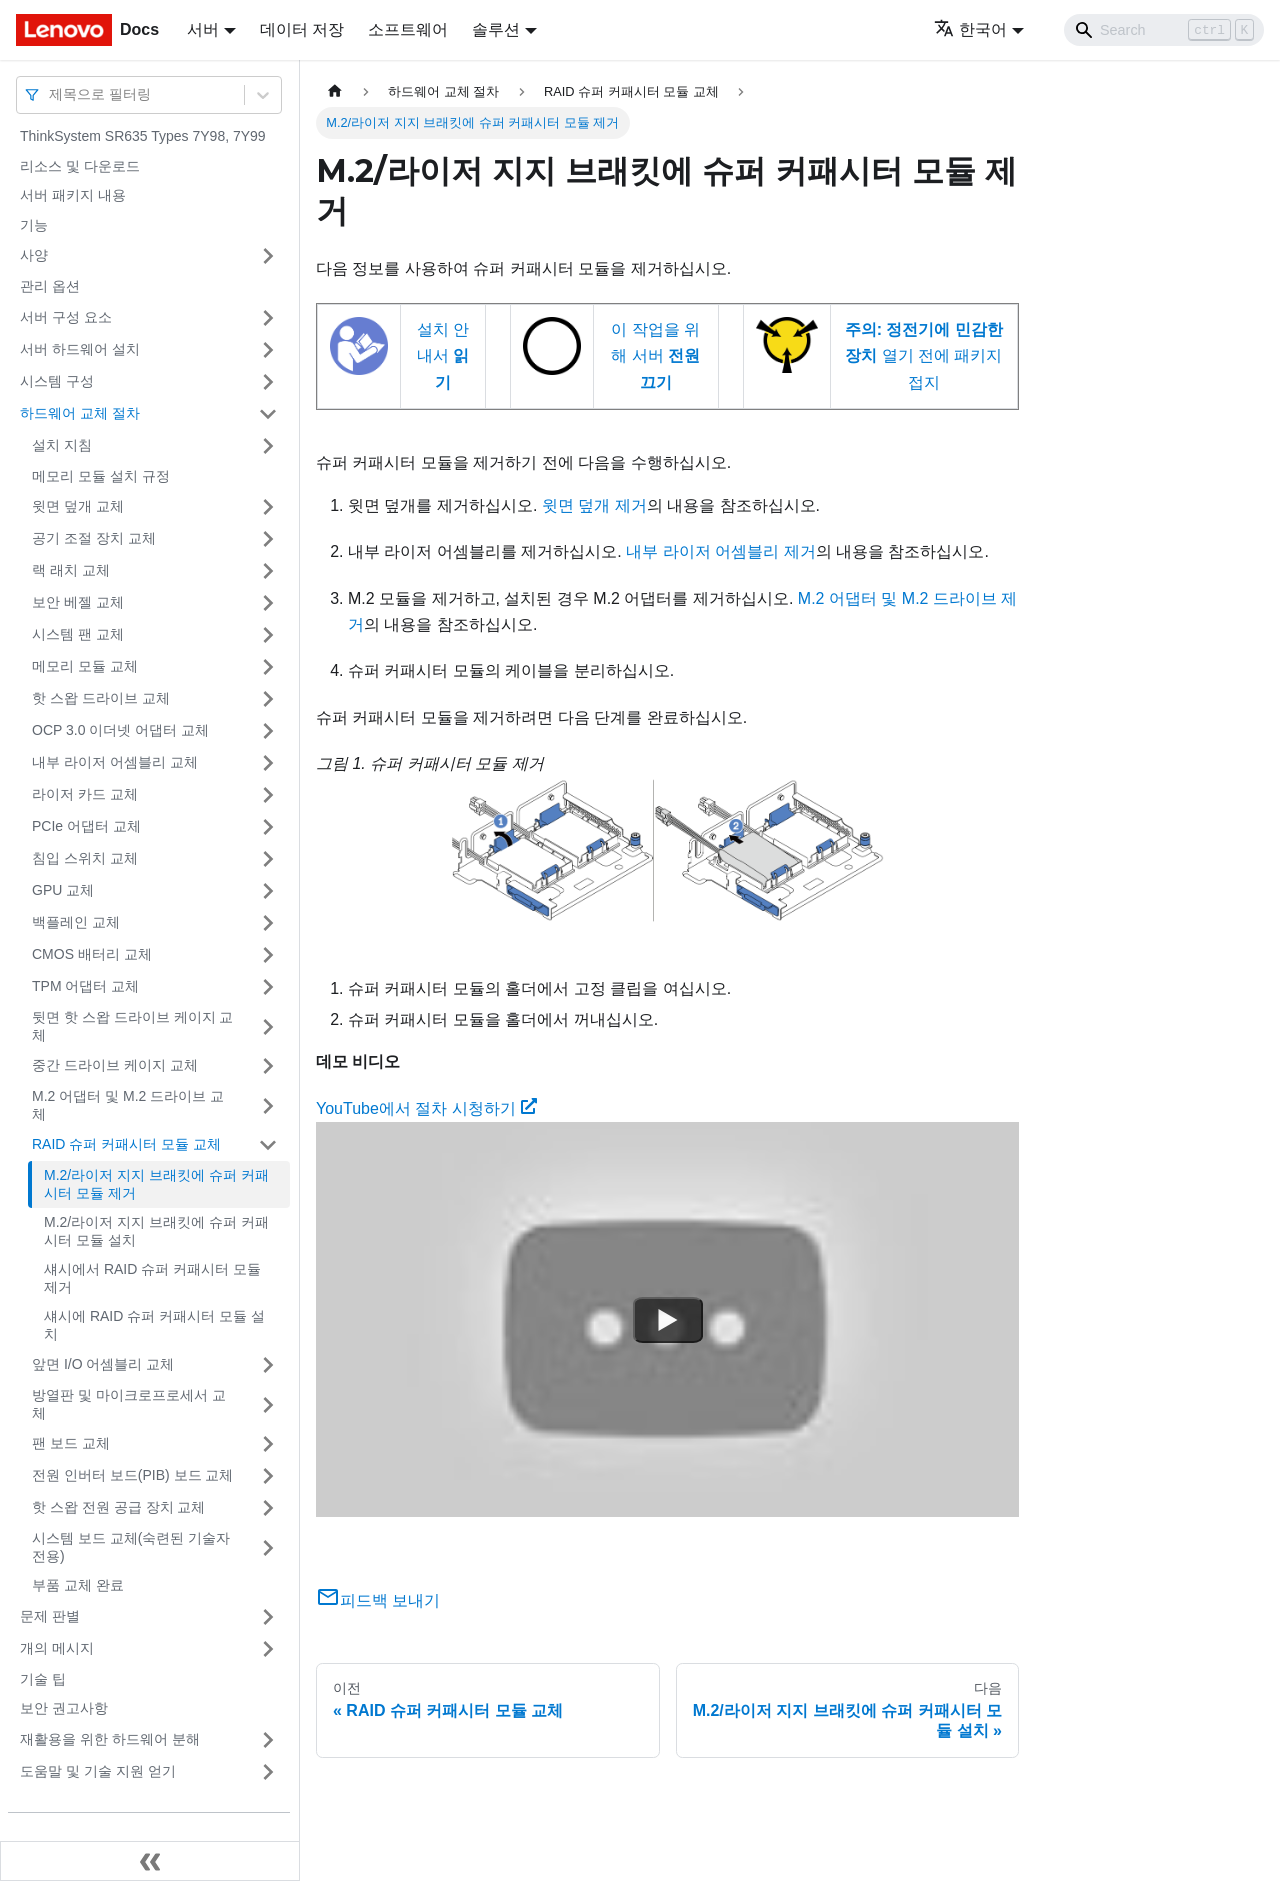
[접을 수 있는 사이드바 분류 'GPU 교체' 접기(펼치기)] (268, 891)
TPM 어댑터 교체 (85, 986)
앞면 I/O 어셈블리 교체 (103, 1364)
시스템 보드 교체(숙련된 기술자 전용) (131, 1547)
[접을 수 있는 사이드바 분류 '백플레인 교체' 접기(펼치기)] (268, 923)
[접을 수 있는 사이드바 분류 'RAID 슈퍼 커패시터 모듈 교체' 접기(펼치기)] (268, 1145)
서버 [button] (203, 29)
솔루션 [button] (496, 29)
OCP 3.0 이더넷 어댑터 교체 (120, 730)
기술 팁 (43, 1679)
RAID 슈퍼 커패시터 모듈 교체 (126, 1144)
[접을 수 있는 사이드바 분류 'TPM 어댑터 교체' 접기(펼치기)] (268, 987)
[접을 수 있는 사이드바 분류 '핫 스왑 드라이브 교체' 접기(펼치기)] (268, 699)
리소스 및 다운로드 (80, 166)
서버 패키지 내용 (73, 195)
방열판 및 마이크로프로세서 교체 (129, 1404)
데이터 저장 (302, 29)
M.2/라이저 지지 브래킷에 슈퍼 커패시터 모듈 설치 (156, 1231)
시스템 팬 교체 (78, 634)
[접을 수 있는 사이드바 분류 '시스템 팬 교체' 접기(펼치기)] (268, 635)
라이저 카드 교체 (85, 794)
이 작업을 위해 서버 (655, 356)
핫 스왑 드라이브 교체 (101, 698)
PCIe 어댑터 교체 (86, 826)
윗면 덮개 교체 (78, 506)
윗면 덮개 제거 (594, 505)
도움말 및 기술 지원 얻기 (98, 1771)
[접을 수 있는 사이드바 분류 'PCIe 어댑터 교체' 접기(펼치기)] (268, 827)
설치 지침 (62, 445)
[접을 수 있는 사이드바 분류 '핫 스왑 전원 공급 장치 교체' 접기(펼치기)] (268, 1508)
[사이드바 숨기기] (150, 1861)
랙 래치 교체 (71, 570)
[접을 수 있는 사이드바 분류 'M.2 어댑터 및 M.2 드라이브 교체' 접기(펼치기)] (268, 1105)
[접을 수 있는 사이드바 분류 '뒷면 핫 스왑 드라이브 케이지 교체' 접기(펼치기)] (268, 1026)
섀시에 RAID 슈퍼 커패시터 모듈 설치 (154, 1325)
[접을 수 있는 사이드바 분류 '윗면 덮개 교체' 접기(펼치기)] (268, 507)
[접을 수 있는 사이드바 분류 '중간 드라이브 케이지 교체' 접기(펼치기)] (268, 1066)
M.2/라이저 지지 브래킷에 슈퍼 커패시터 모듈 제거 (156, 1184)
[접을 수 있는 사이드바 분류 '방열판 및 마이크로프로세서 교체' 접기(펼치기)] (268, 1404)
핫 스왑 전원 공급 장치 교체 (118, 1507)
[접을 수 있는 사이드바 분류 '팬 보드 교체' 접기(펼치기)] (268, 1444)
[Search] (1164, 30)
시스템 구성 (57, 381)
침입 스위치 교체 (85, 858)
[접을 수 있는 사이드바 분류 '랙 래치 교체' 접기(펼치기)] (268, 571)
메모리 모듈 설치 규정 (101, 476)
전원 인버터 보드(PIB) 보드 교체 (132, 1475)
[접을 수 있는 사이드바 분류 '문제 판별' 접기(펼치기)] (268, 1617)
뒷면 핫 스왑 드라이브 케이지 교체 (132, 1026)
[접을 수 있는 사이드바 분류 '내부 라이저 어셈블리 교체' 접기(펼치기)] (268, 763)
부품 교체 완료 (78, 1585)
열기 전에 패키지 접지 (924, 356)
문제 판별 (50, 1616)
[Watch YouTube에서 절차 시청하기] (668, 1320)
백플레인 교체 (76, 922)
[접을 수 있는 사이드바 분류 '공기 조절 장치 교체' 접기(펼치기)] (268, 539)
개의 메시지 (57, 1648)
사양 (34, 255)
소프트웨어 (408, 29)
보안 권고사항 (64, 1708)
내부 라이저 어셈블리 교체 (115, 762)
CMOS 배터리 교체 (92, 954)
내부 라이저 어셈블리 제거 (720, 551)
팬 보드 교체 (71, 1443)
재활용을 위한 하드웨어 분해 (110, 1739)
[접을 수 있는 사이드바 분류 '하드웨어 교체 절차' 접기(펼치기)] (268, 414)
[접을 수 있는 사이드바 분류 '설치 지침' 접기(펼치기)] (268, 446)
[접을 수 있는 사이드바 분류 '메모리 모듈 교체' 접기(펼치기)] (268, 667)
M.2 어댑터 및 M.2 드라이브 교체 (128, 1105)
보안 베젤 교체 (78, 602)
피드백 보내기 (378, 1600)
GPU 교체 (63, 890)
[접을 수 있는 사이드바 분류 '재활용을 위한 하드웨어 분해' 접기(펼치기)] (268, 1740)
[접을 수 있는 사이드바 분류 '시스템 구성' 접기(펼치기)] (268, 382)
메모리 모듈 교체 (85, 666)
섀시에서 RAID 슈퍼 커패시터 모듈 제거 (152, 1278)
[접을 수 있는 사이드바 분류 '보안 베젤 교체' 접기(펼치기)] (268, 603)
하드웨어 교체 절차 (80, 413)
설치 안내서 (443, 356)
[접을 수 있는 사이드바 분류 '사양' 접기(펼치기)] (268, 256)
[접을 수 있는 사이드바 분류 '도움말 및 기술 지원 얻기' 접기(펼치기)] (268, 1772)
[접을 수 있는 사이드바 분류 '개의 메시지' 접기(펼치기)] (268, 1649)
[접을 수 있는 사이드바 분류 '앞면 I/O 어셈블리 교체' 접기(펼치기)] (268, 1365)
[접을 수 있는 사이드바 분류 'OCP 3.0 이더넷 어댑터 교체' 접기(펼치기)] (268, 731)
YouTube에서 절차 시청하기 (426, 1108)
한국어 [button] (970, 29)
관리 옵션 (50, 286)
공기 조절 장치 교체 (94, 538)
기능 (34, 225)
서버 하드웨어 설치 (80, 349)
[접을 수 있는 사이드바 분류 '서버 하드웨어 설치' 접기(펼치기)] (268, 350)
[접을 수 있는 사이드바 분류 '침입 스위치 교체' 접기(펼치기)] (268, 859)
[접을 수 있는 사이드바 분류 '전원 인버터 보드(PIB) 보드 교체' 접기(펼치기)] (268, 1476)
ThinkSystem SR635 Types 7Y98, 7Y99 (143, 136)
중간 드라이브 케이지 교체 (115, 1065)
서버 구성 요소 (66, 317)
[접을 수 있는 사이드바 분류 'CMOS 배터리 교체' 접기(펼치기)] (268, 955)
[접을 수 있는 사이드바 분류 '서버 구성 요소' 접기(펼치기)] (268, 318)
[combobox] (51, 94)
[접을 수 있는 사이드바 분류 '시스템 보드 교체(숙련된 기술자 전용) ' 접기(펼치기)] (268, 1547)
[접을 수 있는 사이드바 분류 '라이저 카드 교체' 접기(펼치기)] (268, 795)
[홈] (335, 91)
